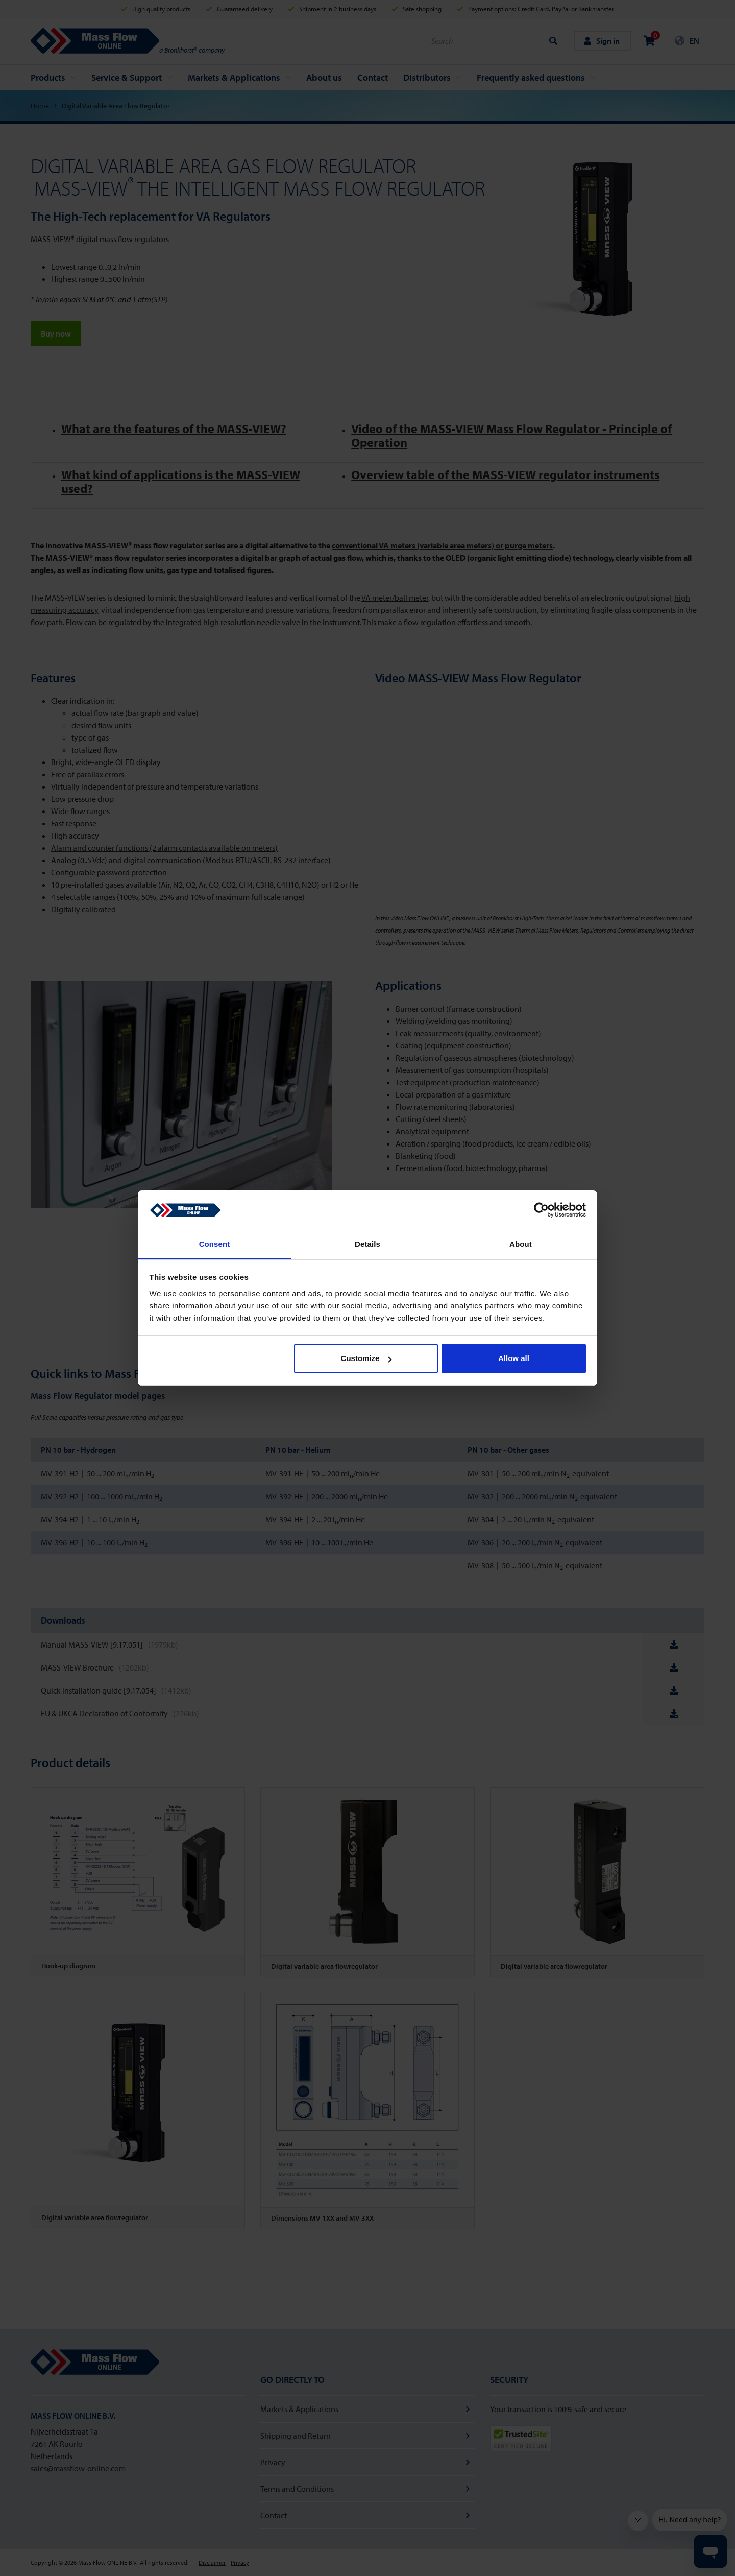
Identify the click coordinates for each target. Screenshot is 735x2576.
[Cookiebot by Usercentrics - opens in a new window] (541, 1210)
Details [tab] (367, 1243)
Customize (366, 1358)
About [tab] (520, 1243)
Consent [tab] (214, 1243)
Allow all (513, 1358)
